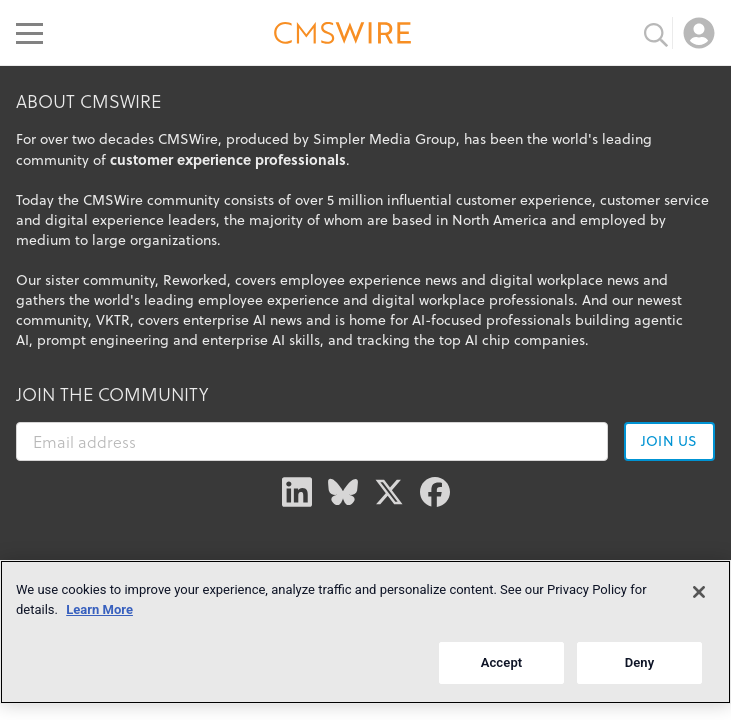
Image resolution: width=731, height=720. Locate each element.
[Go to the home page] (343, 36)
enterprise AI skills (261, 340)
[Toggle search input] (656, 33)
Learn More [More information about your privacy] (99, 609)
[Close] (699, 592)
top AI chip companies (512, 340)
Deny (640, 662)
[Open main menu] (29, 33)
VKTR (113, 320)
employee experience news (368, 280)
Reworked (195, 280)
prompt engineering (103, 340)
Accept (502, 662)
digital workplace (428, 300)
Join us (669, 441)
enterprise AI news (242, 320)
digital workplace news (564, 280)
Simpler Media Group (384, 139)
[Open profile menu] (699, 33)
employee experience (268, 300)
